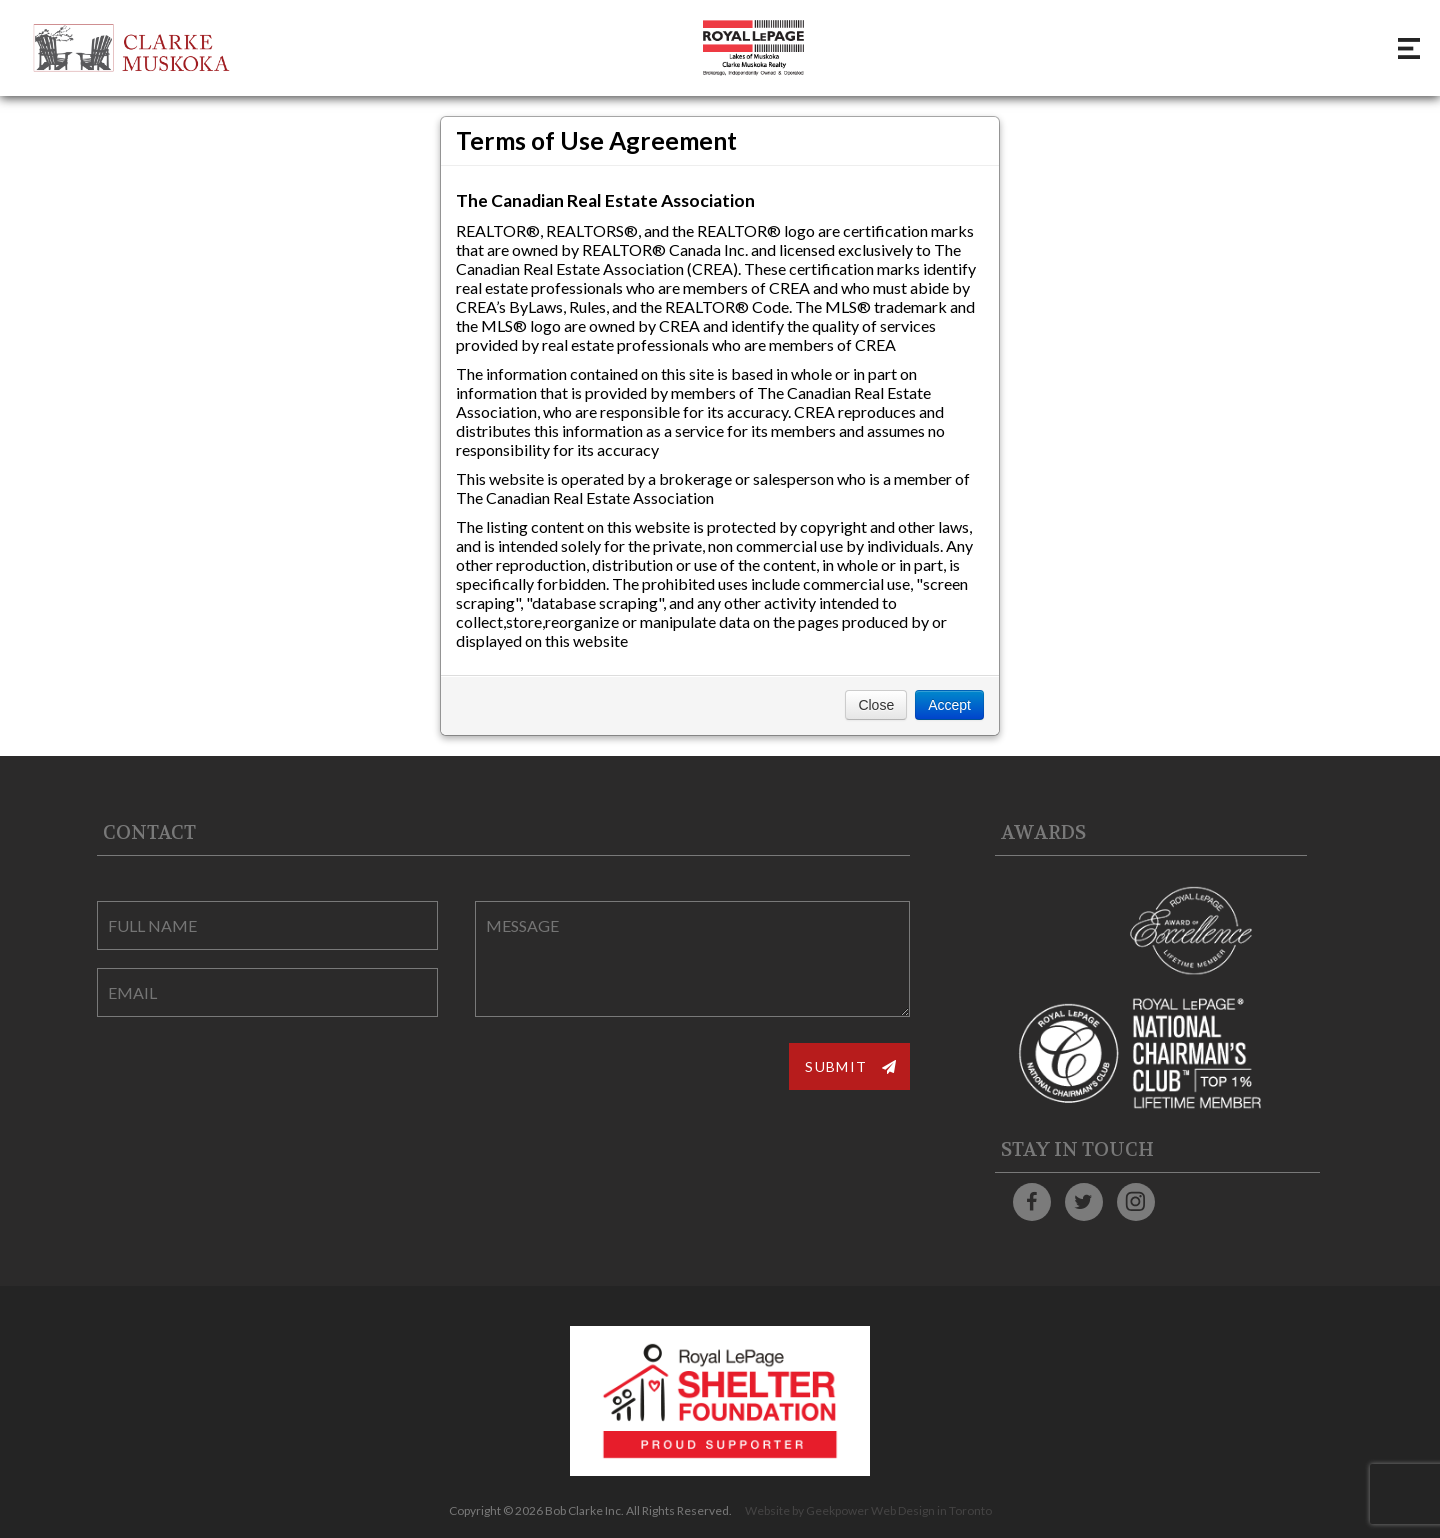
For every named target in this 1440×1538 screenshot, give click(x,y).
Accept (949, 705)
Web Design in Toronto (931, 1510)
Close (876, 705)
